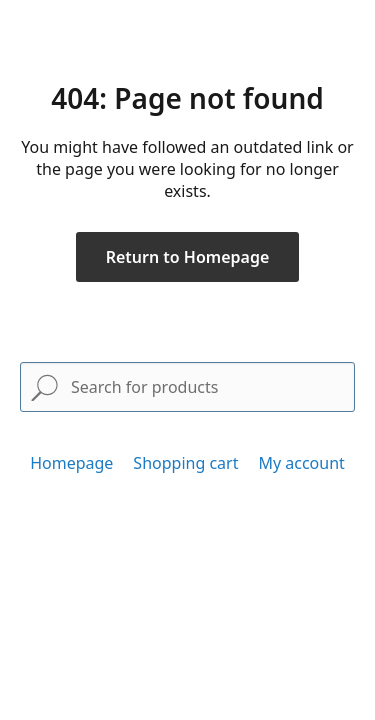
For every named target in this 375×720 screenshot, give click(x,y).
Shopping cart (185, 463)
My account (301, 463)
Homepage (71, 463)
